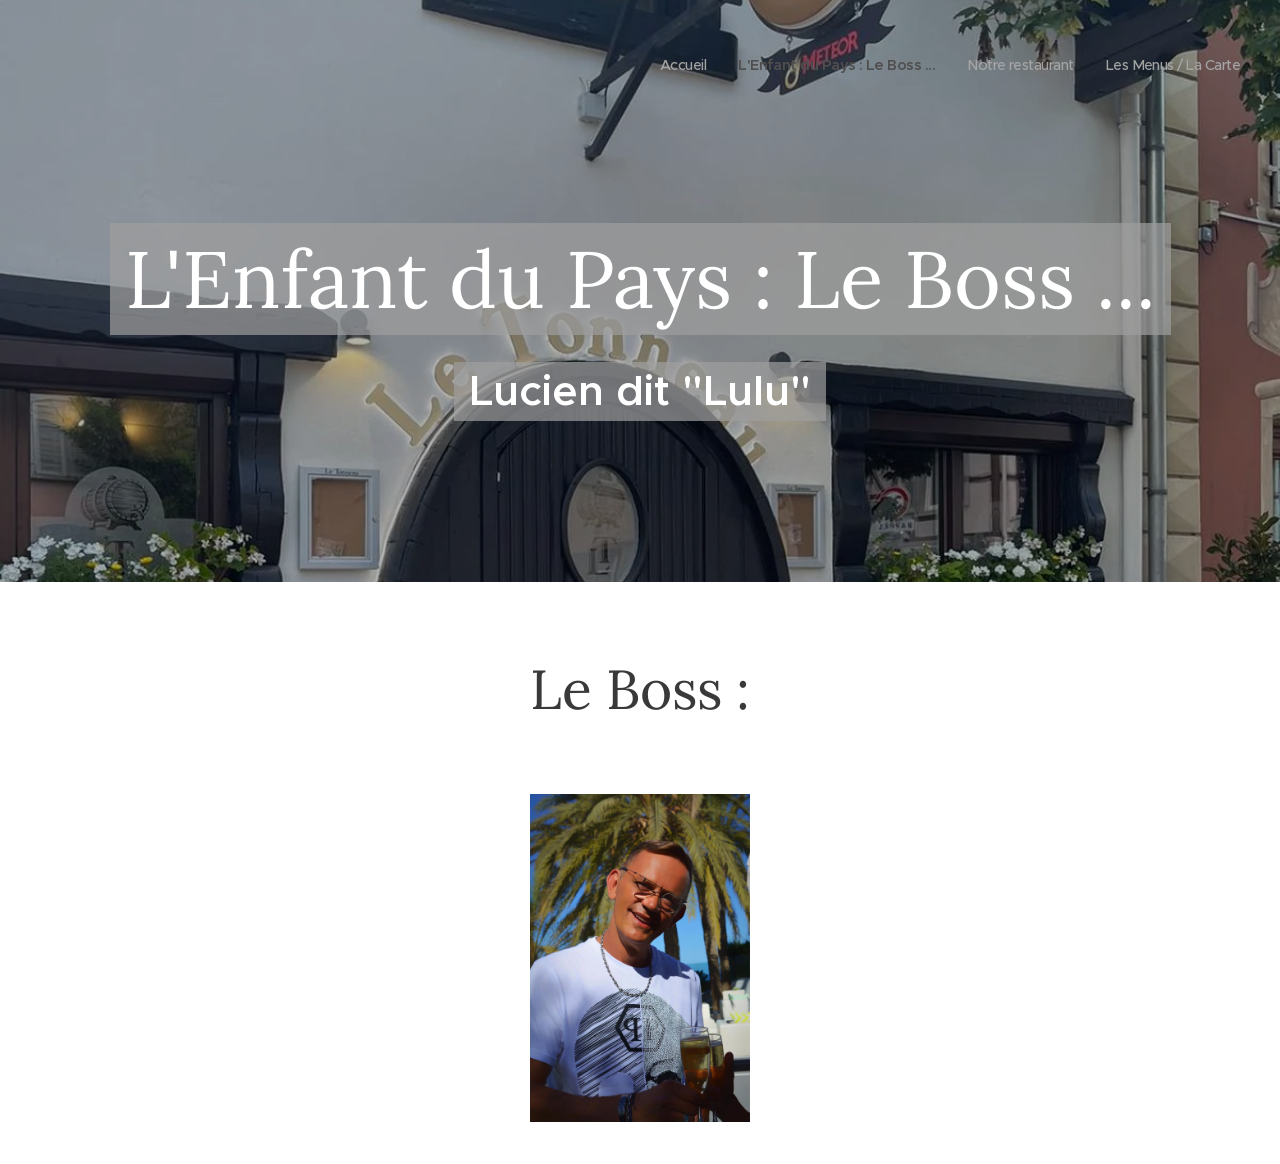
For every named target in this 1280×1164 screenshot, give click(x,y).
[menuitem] (651, 65)
